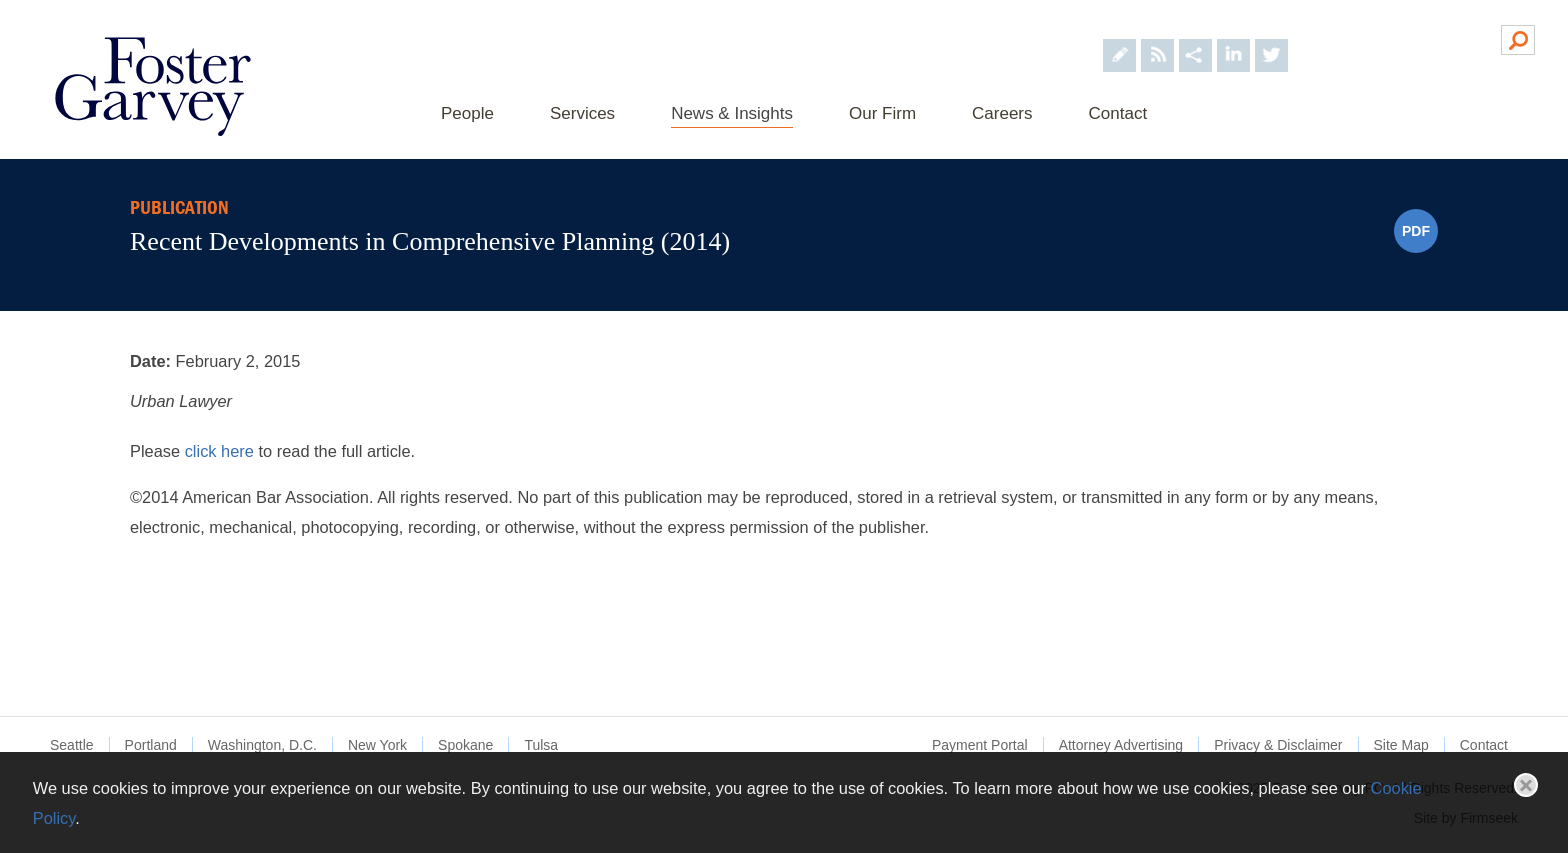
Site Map (1401, 745)
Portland (151, 745)
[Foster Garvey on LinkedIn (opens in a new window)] (1233, 38)
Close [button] (1526, 785)
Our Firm (882, 113)
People (467, 113)
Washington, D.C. (262, 745)
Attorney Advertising (1121, 745)
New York (377, 745)
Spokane (465, 745)
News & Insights (732, 113)
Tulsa (541, 745)
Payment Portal (980, 745)
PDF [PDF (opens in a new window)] (1416, 231)
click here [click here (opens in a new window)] (222, 451)
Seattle (72, 745)
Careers (1002, 113)
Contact (1118, 113)
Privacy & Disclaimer (1278, 745)
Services (582, 113)
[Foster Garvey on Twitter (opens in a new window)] (1271, 38)
